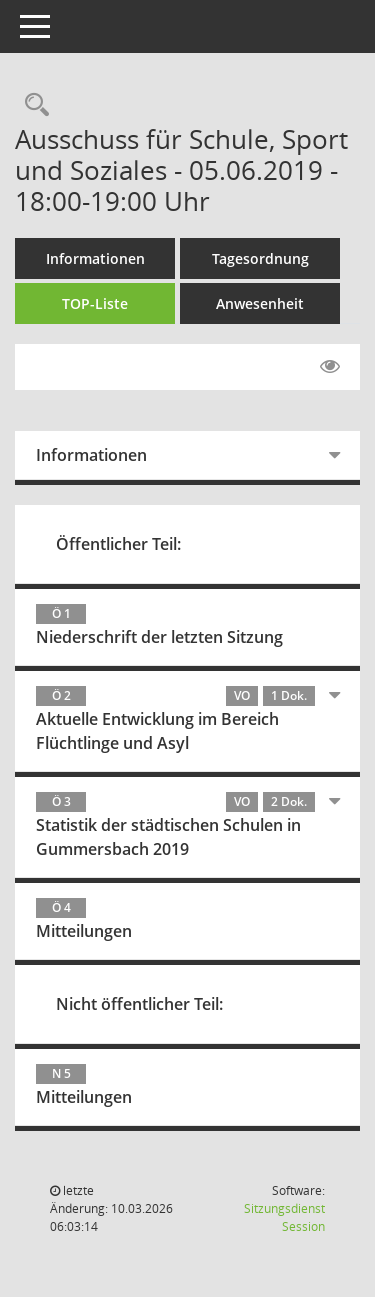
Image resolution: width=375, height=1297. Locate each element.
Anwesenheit (260, 303)
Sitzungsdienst (284, 1217)
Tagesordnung (260, 258)
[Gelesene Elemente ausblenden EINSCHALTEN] (330, 367)
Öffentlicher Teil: (118, 544)
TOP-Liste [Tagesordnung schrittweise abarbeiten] (95, 303)
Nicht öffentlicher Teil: (139, 1004)
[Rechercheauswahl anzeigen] (32, 105)
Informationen (95, 258)
